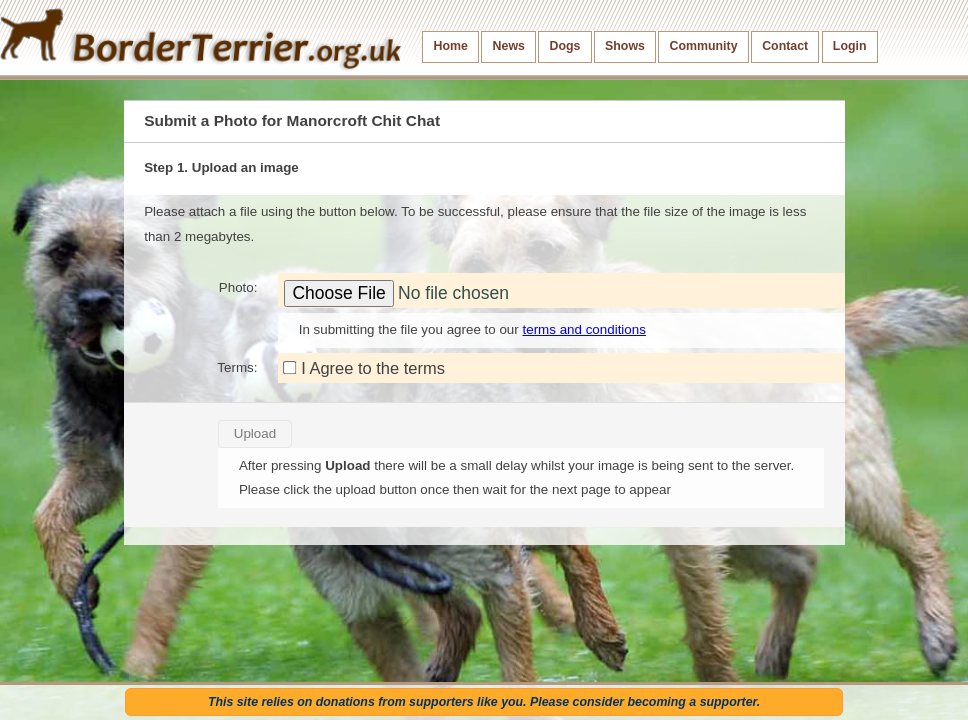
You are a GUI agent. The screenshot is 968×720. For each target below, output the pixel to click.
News (509, 46)
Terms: (237, 367)
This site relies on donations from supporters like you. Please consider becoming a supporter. (484, 702)
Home (451, 46)
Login (850, 46)
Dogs (565, 46)
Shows (625, 46)
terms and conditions (583, 329)
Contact (785, 46)
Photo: (238, 287)
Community (704, 46)
